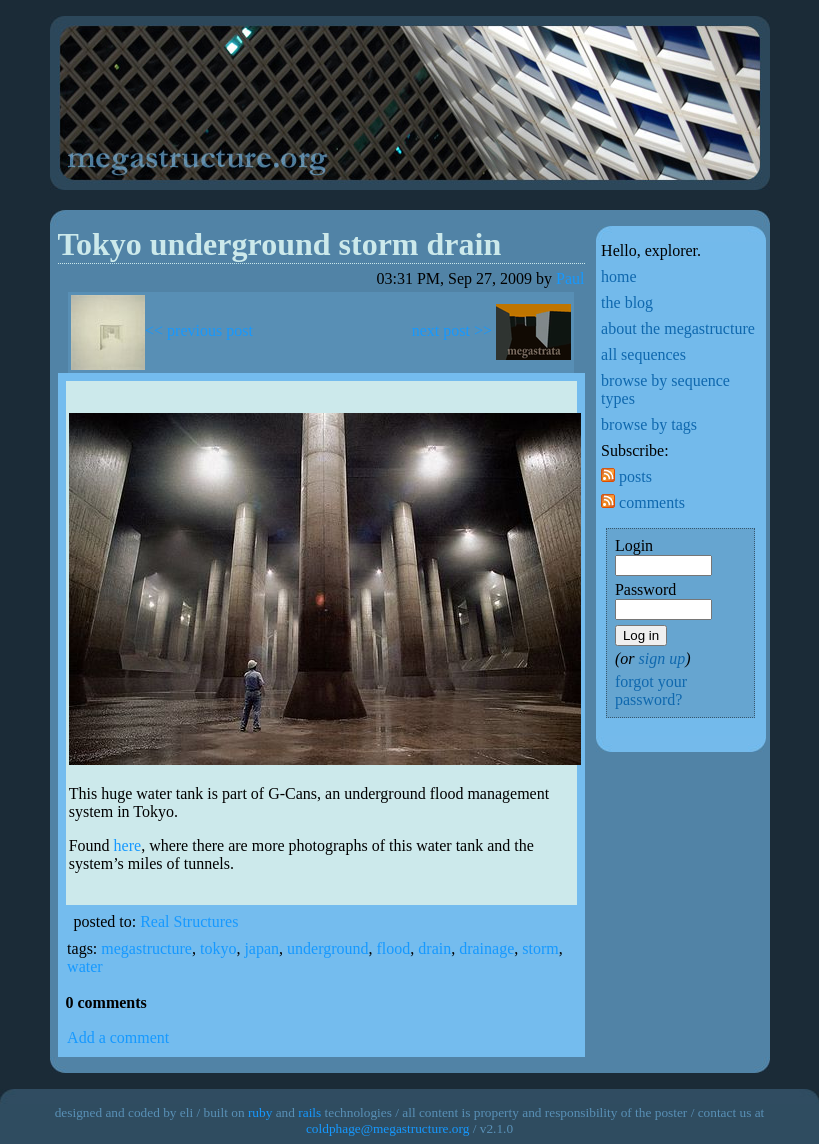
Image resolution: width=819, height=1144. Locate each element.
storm (540, 948)
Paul (570, 278)
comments (643, 502)
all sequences (643, 354)
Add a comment (118, 1037)
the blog (627, 302)
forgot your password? (651, 690)
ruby (260, 1112)
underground (327, 948)
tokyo (218, 948)
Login (634, 545)
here (128, 845)
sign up (661, 658)
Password (645, 589)
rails (309, 1112)
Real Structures (189, 921)
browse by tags (649, 424)
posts (626, 476)
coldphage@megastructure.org (387, 1128)
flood (394, 948)
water (85, 966)
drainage (486, 948)
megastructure (146, 948)
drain (434, 948)
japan (261, 948)
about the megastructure (678, 328)
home (619, 276)
